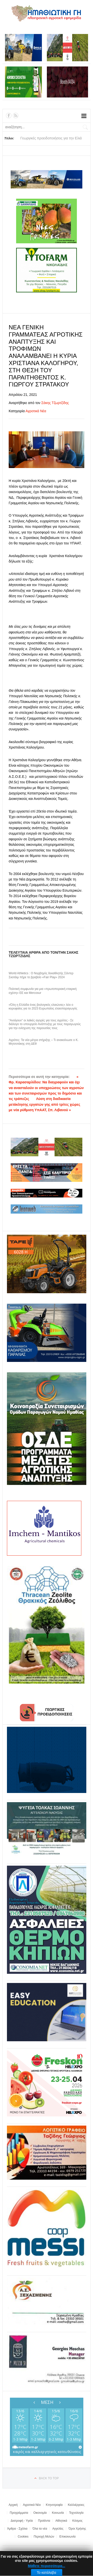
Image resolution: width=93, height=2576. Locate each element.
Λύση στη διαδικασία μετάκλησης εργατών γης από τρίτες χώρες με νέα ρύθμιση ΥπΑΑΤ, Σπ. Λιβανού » (44, 1104)
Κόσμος (77, 2520)
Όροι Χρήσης (77, 2528)
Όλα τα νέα (39, 2528)
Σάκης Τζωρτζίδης (55, 403)
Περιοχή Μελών (44, 2536)
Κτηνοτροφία (54, 2505)
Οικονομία (40, 2512)
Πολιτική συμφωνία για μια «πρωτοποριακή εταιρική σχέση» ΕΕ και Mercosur (43, 991)
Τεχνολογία (76, 2512)
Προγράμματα (19, 2512)
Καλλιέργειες (76, 2505)
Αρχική (13, 2505)
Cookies (23, 2536)
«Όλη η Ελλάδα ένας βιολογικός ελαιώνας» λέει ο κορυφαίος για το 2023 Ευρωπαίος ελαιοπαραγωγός (43, 1006)
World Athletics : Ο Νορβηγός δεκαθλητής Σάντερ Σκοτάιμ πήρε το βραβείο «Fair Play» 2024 (41, 975)
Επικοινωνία (67, 2536)
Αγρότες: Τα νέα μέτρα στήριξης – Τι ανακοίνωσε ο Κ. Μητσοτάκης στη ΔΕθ (43, 1042)
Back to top (49, 2478)
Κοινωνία (58, 2512)
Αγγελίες (57, 2528)
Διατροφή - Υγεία (22, 2520)
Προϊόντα (44, 2520)
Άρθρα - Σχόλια (17, 2528)
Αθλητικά (61, 2520)
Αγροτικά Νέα (36, 411)
